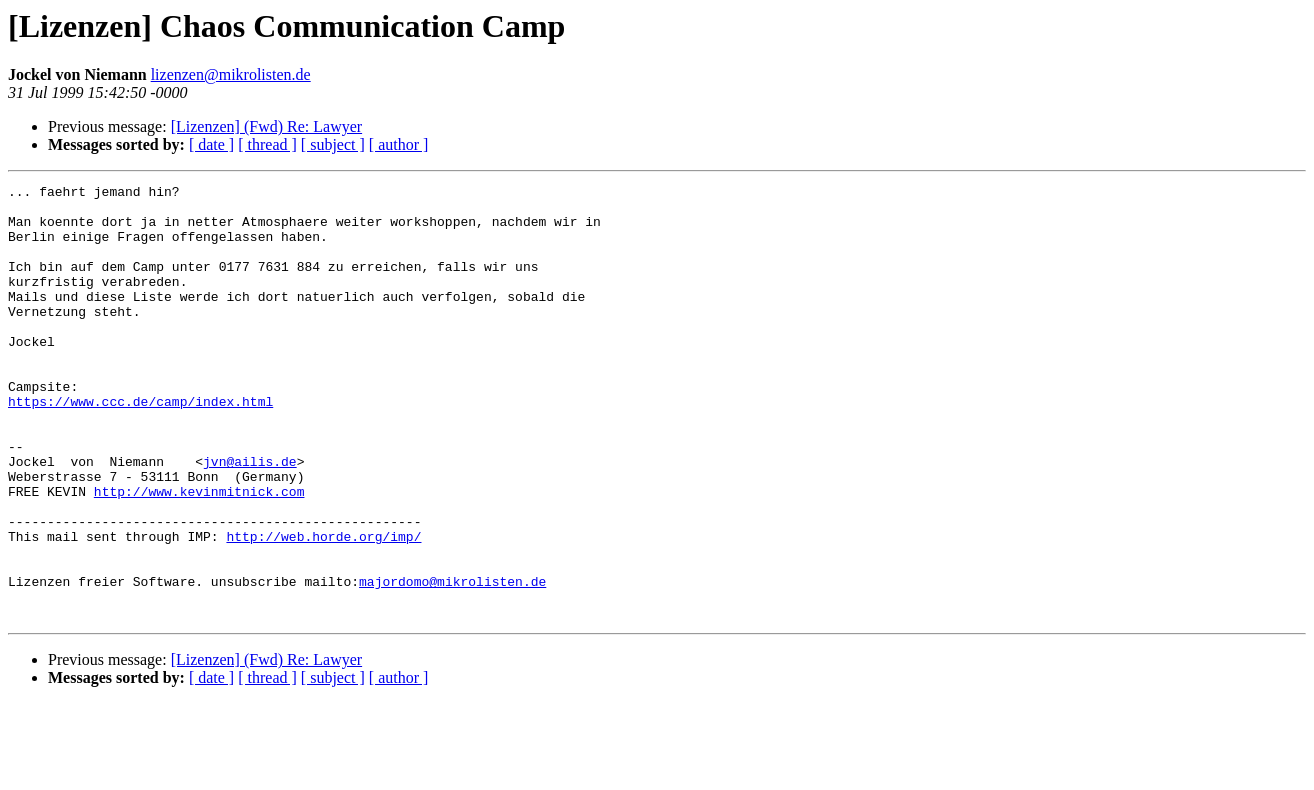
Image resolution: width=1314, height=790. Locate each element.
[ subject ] (333, 144)
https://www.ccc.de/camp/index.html (140, 446)
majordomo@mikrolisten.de (452, 662)
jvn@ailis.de (250, 518)
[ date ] (211, 144)
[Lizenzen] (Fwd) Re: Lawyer (266, 126)
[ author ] (399, 144)
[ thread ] (267, 144)
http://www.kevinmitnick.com (199, 554)
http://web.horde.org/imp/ (323, 608)
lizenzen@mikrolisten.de (231, 74)
